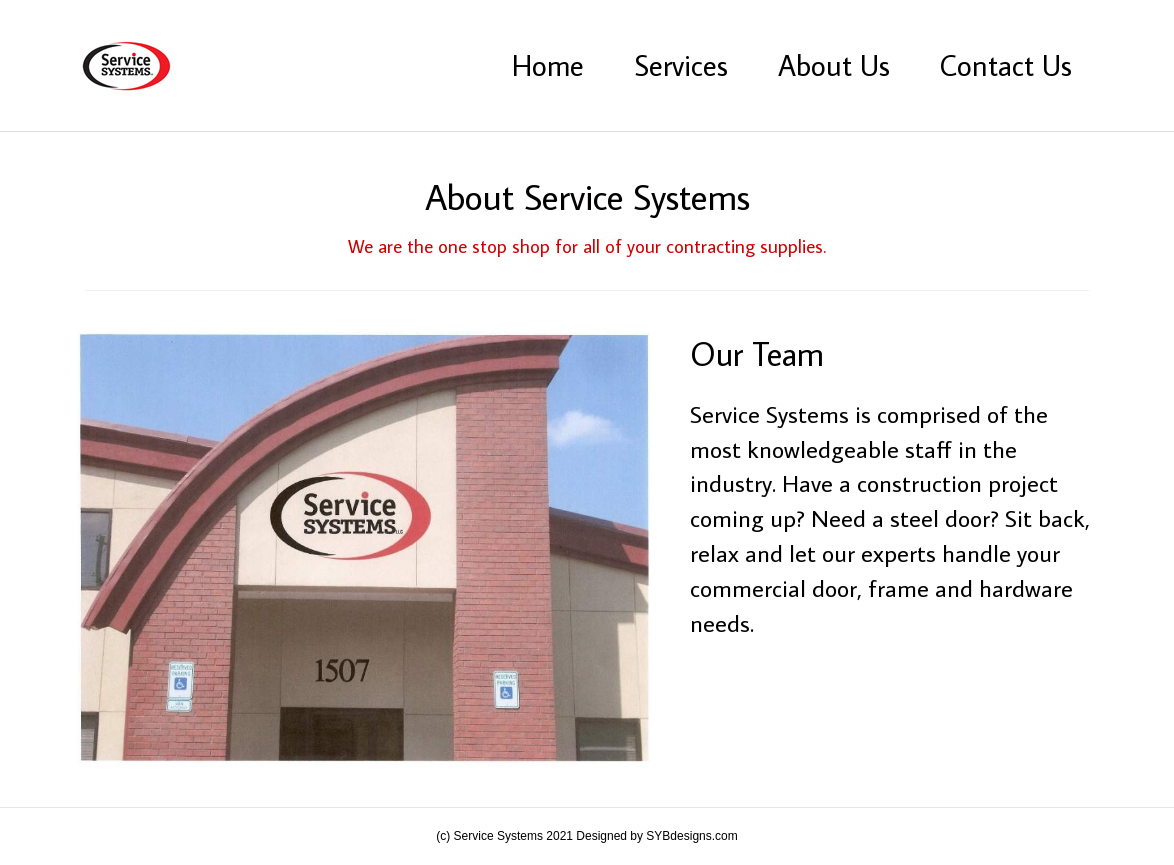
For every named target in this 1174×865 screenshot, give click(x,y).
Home (548, 65)
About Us (834, 65)
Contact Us (1006, 65)
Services (681, 65)
